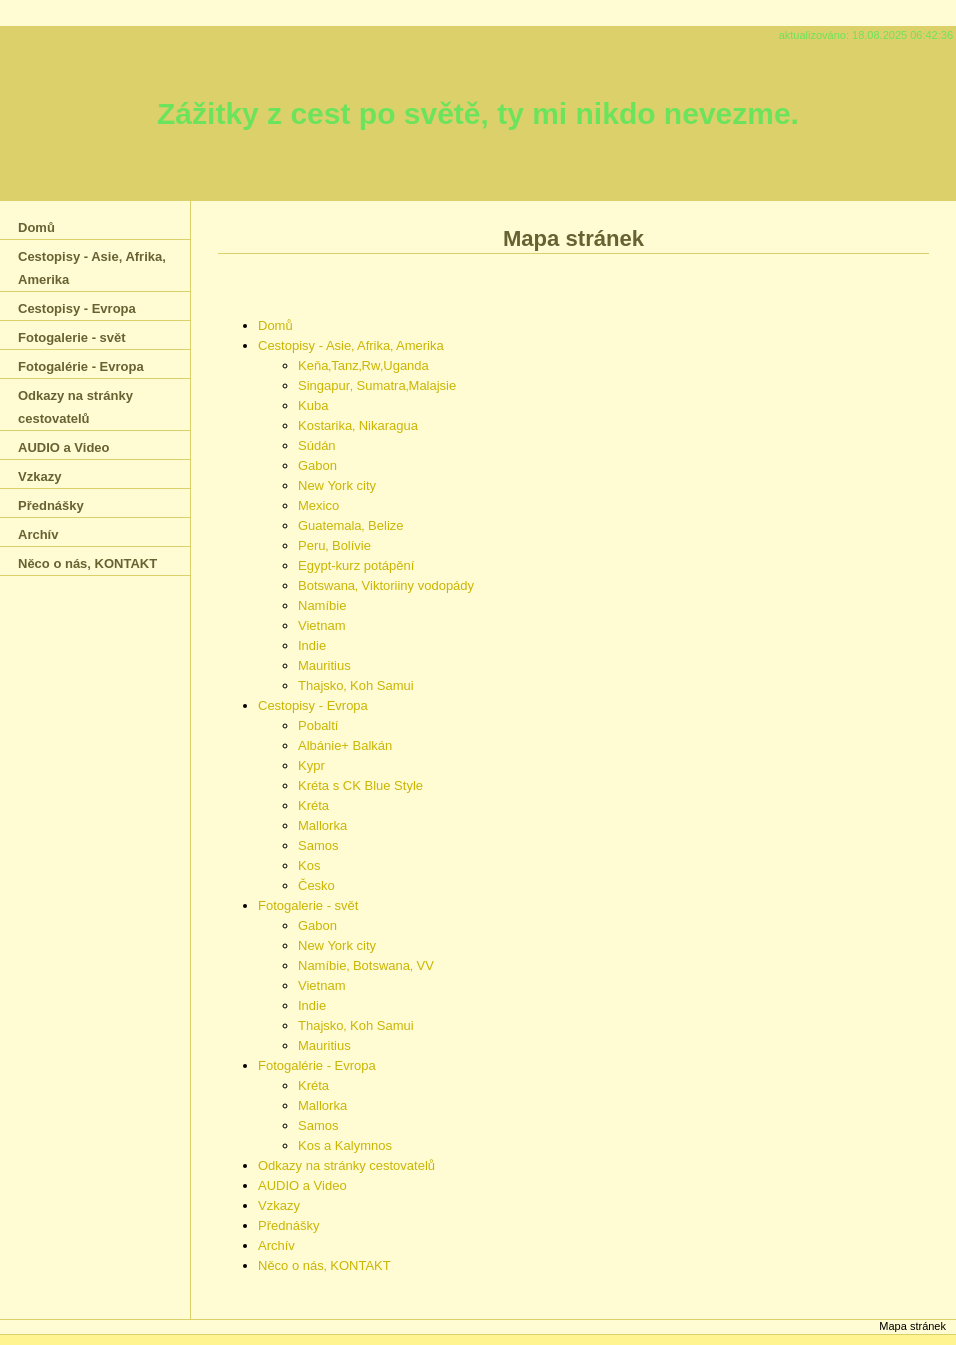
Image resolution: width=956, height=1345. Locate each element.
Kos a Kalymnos (345, 1145)
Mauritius (324, 665)
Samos (318, 845)
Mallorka (322, 825)
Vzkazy (279, 1205)
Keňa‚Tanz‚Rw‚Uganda (363, 365)
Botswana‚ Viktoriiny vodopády (386, 585)
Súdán (317, 445)
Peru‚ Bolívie (334, 545)
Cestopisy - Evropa (313, 705)
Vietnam (321, 625)
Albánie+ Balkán (345, 745)
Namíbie (322, 605)
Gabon (317, 465)
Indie (312, 645)
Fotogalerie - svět (308, 905)
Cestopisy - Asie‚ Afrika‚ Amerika (351, 345)
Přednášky (288, 1225)
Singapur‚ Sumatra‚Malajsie (377, 385)
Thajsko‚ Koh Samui (356, 685)
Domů (275, 325)
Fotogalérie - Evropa (317, 1065)
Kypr (311, 765)
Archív (276, 1245)
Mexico (318, 505)
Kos (309, 865)
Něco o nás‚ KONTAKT (324, 1265)
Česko (316, 885)
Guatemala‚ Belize (351, 525)
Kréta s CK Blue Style (360, 785)
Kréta (313, 805)
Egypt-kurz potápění (356, 565)
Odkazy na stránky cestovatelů (346, 1165)
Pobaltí (318, 725)
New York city (337, 485)
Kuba (313, 405)
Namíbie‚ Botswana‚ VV (366, 965)
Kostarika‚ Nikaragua (358, 425)
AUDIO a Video (302, 1185)
